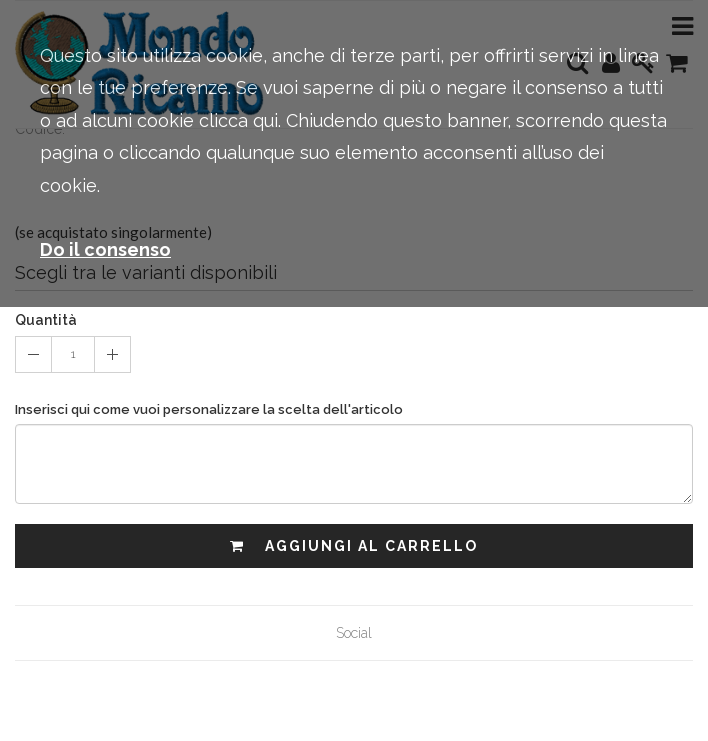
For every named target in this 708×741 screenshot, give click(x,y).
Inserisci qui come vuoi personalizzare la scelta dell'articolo (209, 409)
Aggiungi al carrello (354, 546)
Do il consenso (105, 249)
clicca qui (238, 120)
